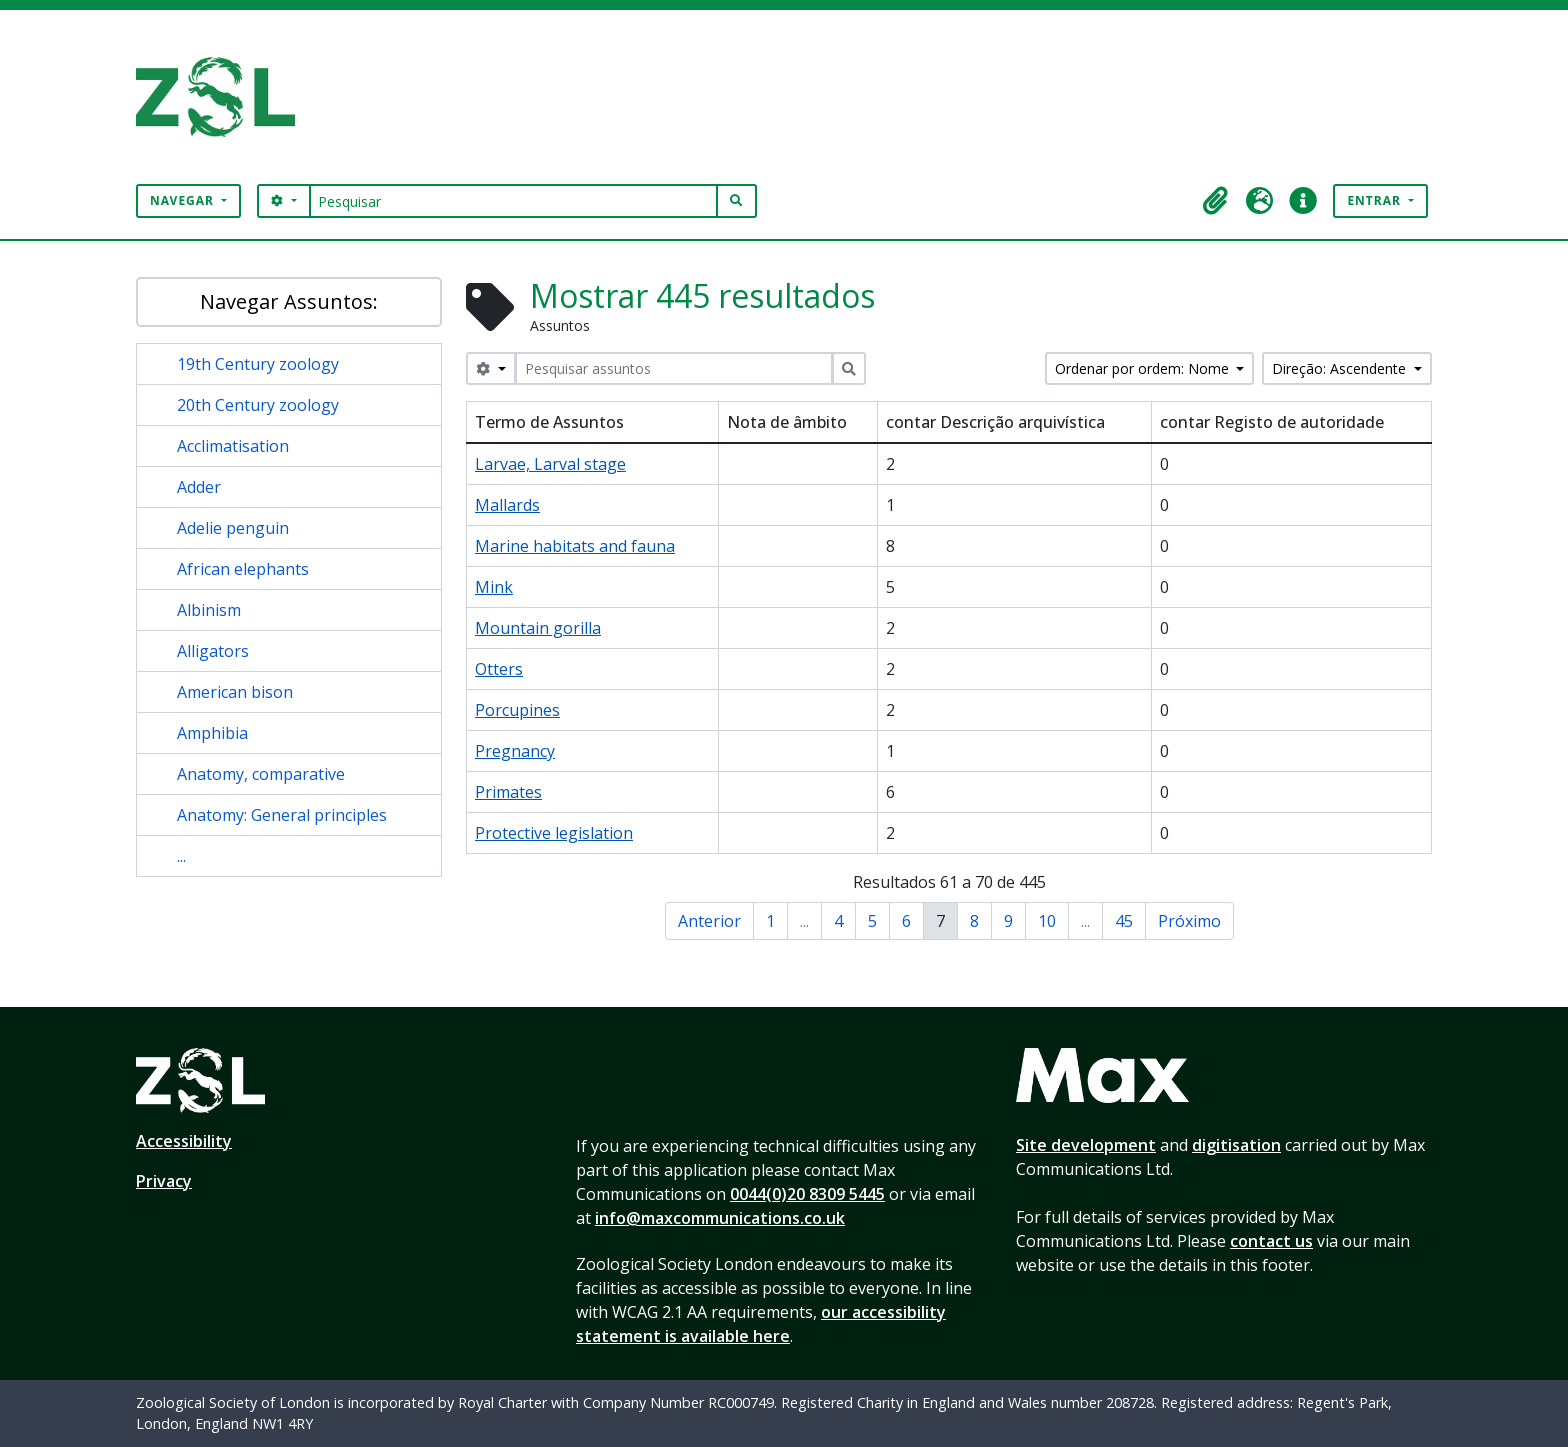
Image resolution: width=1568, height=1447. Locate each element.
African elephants (243, 569)
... (181, 856)
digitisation (1236, 1145)
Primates (508, 792)
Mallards (507, 505)
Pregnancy (515, 751)
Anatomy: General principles (282, 815)
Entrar (1376, 200)
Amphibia (212, 733)
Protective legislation (554, 833)
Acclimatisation (233, 446)
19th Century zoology (258, 364)
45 (1124, 921)
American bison (235, 692)
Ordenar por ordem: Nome (1144, 368)
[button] (1215, 201)
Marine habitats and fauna (575, 546)
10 (1047, 921)
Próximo (1189, 921)
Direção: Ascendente (1341, 368)
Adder (199, 487)
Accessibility (184, 1141)
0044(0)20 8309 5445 (807, 1194)
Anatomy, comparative (261, 774)
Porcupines (517, 710)
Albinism (209, 610)
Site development (1086, 1145)
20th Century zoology (258, 405)
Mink (494, 587)
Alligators (213, 651)
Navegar (184, 200)
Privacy (164, 1181)
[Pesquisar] (513, 201)
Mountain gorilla (538, 628)
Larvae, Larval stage (550, 464)
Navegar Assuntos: (289, 301)
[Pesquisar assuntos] (674, 368)
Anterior (709, 921)
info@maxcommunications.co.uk (720, 1218)
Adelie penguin (233, 528)
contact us (1271, 1241)
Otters (499, 669)
